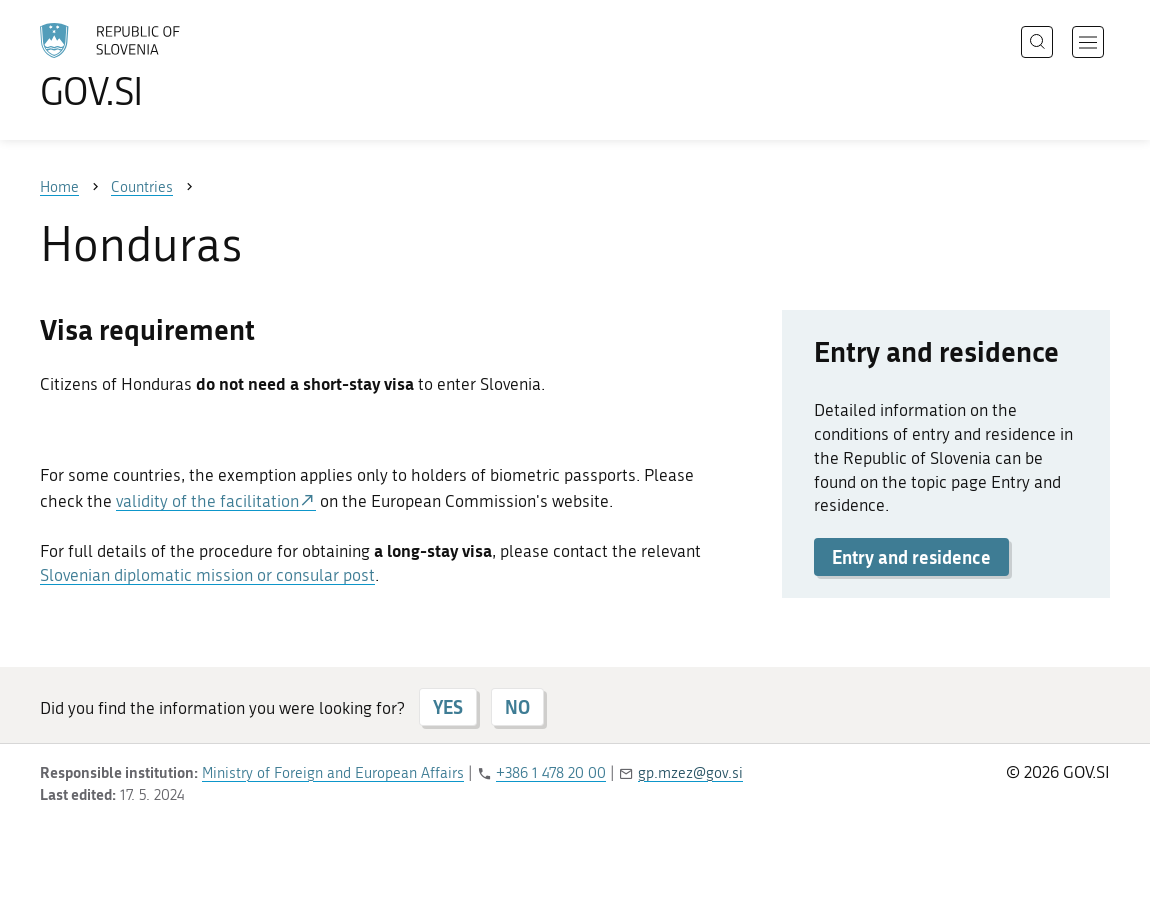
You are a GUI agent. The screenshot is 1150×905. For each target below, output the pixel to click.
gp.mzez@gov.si (690, 773)
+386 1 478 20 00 (551, 773)
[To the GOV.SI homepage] (166, 66)
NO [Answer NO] (517, 707)
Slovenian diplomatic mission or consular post (207, 575)
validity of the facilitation (207, 501)
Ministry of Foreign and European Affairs (333, 773)
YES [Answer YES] (448, 707)
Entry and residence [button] (911, 557)
